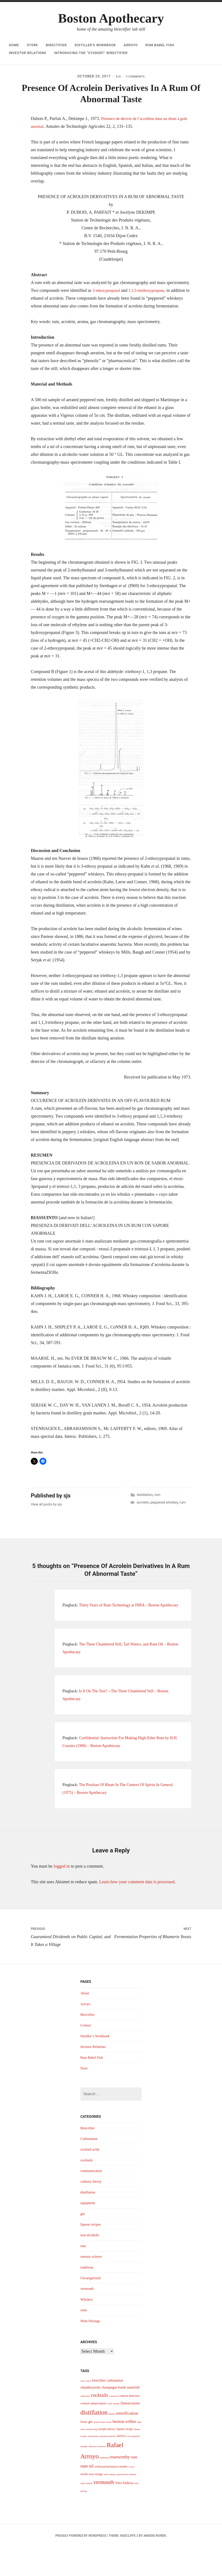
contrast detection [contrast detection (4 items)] (129, 2424)
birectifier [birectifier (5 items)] (99, 2409)
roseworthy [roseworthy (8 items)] (119, 2485)
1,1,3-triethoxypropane (151, 311)
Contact (86, 2054)
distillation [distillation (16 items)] (94, 2440)
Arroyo (131, 45)
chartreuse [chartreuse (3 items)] (85, 2424)
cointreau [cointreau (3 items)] (113, 2424)
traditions (87, 2296)
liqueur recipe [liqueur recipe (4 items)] (124, 2457)
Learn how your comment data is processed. (137, 1910)
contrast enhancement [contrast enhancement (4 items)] (93, 2432)
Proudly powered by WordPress (80, 2564)
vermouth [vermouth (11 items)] (103, 2511)
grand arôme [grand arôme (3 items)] (99, 2451)
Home (14, 45)
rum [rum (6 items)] (134, 2486)
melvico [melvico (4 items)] (121, 2464)
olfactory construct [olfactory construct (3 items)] (97, 2475)
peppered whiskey (164, 1531)
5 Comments (136, 82)
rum (157, 1523)
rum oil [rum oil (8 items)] (87, 2494)
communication (92, 2199)
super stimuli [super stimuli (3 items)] (86, 2511)
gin (82, 2242)
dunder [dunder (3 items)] (112, 2442)
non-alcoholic (91, 2263)
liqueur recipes (91, 2253)
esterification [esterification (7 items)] (127, 2441)
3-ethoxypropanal (108, 311)
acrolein (143, 1531)
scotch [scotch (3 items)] (131, 2495)
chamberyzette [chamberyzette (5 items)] (90, 2416)
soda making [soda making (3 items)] (109, 2503)
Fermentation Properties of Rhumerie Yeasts (151, 1960)
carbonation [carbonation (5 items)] (115, 2409)
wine (84, 2338)
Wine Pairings (91, 2349)
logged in (62, 1894)
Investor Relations (27, 53)
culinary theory (92, 2210)
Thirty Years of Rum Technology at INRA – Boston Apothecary (128, 1633)
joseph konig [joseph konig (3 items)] (92, 2457)
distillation (145, 1523)
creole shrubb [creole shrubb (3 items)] (113, 2432)
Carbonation (90, 2167)
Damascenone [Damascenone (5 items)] (130, 2432)
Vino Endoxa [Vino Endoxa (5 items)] (124, 2511)
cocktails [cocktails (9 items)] (99, 2423)
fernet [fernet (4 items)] (83, 2450)
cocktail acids (91, 2178)
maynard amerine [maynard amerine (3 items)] (108, 2465)
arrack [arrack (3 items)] (88, 2409)
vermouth (87, 2317)
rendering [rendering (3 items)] (104, 2486)
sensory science (92, 2285)
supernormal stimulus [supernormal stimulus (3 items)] (126, 2503)
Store (32, 45)
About (85, 2021)
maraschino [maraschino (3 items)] (93, 2465)
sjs (115, 82)
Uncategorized (91, 2306)
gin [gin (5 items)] (90, 2450)
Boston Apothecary (111, 18)
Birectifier (56, 45)
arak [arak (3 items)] (82, 2409)
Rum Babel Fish (159, 45)
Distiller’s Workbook (95, 45)
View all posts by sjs (46, 1533)
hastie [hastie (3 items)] (109, 2451)
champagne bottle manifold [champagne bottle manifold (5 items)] (120, 2416)
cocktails (87, 2188)
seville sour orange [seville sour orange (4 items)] (91, 2502)
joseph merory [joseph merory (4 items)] (107, 2457)
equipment (88, 2231)
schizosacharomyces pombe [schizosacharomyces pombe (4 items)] (111, 2495)
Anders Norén (154, 2564)
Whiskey (87, 2328)
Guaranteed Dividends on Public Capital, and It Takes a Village (71, 1964)
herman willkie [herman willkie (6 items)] (124, 2450)
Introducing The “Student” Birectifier (91, 53)
